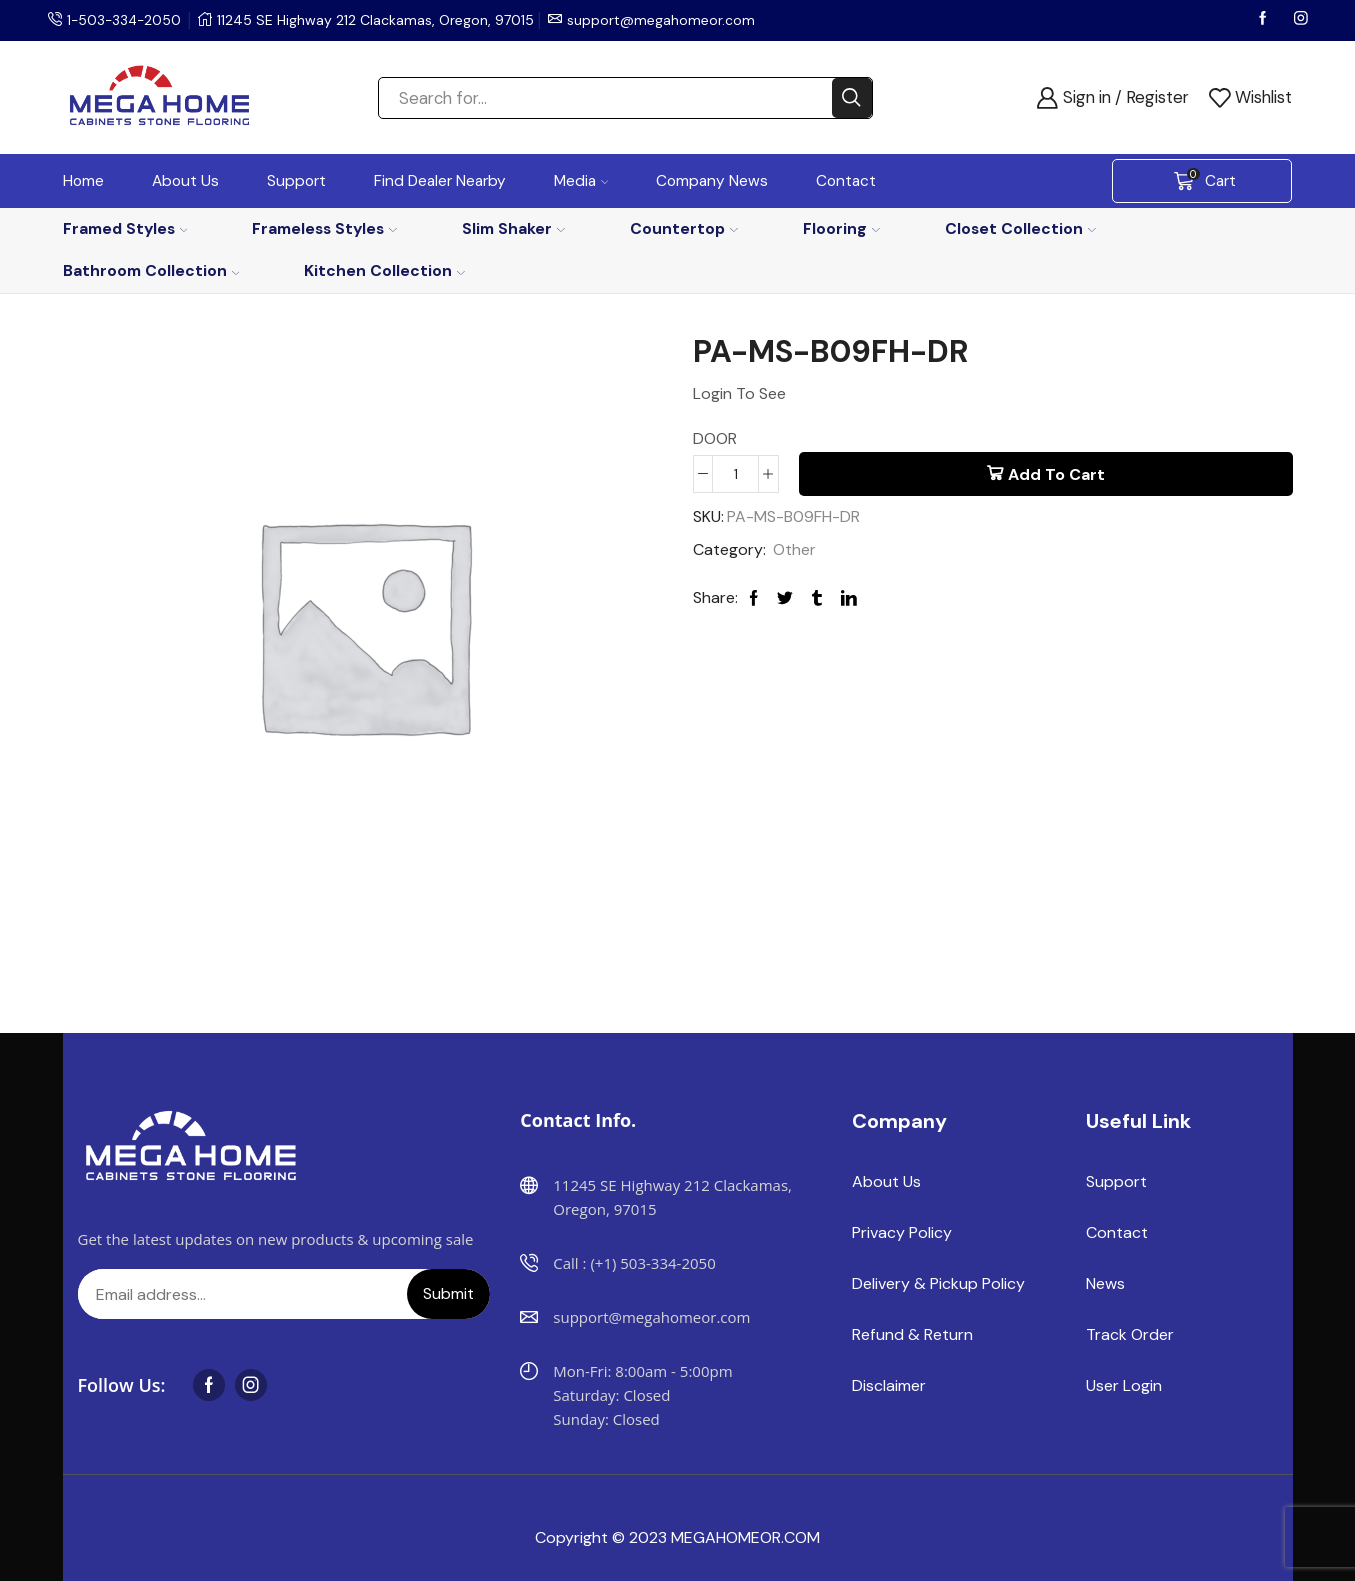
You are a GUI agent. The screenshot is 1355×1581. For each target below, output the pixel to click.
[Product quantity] (735, 474)
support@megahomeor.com (665, 20)
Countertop (684, 228)
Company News (712, 181)
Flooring (841, 228)
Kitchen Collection (384, 270)
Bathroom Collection (151, 270)
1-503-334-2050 (126, 20)
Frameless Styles (324, 228)
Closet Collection (1020, 228)
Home (83, 181)
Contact (846, 181)
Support (296, 181)
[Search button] (852, 98)
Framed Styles (125, 228)
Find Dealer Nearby (440, 181)
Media (581, 181)
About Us (185, 181)
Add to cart (1056, 474)
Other (794, 549)
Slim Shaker (513, 228)
